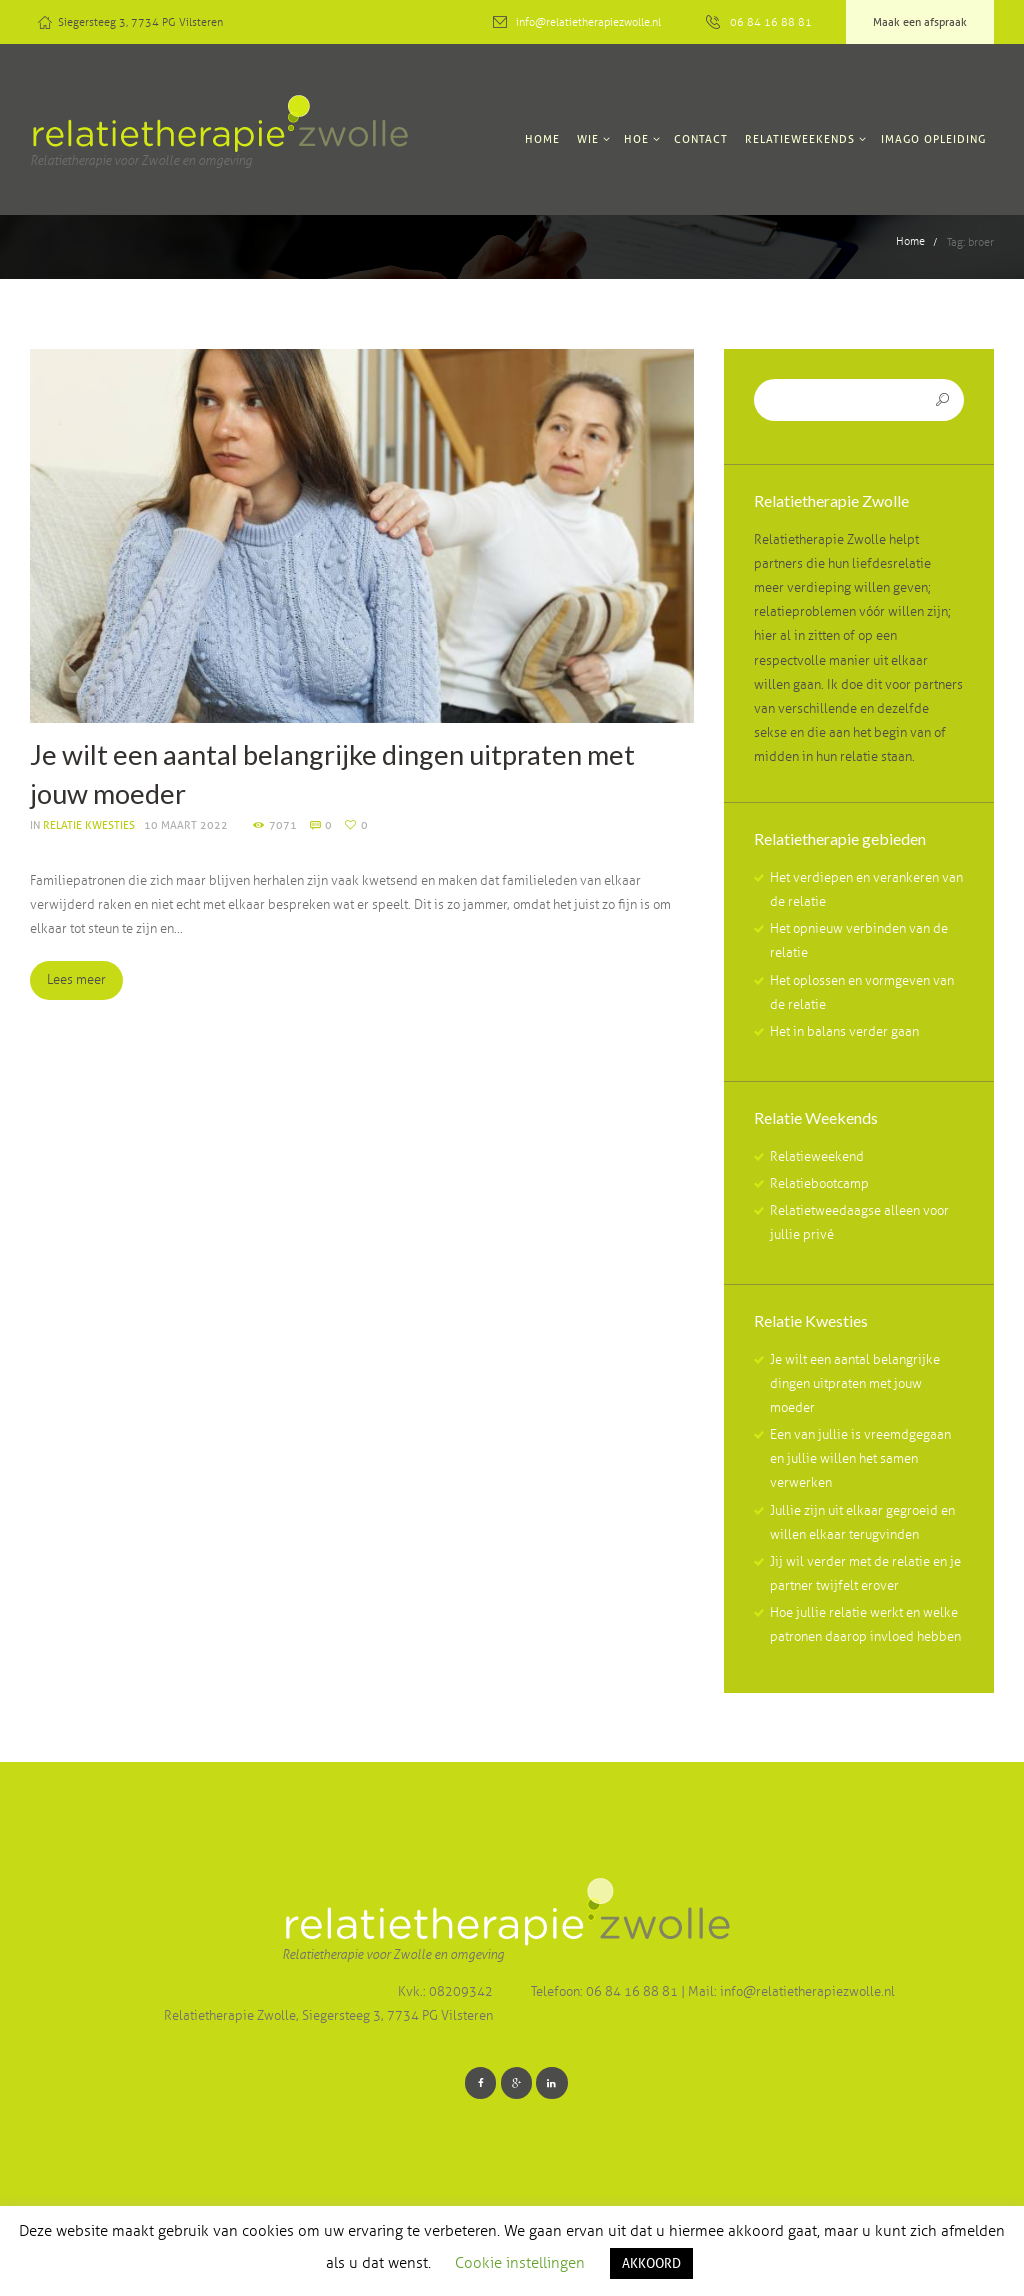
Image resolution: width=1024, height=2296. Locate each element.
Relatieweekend (817, 1158)
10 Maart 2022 (186, 825)
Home (542, 139)
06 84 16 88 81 (771, 22)
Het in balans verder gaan (844, 1034)
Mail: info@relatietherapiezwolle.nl (791, 1995)
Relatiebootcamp (819, 1186)
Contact (701, 139)
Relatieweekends (800, 139)
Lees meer (85, 982)
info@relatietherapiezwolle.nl (588, 22)
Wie (588, 139)
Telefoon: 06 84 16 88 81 (606, 1995)
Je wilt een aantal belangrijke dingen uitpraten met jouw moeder (855, 1385)
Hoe (636, 139)
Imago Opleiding (933, 139)
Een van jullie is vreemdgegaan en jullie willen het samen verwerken (860, 1461)
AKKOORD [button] (651, 2263)
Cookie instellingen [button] (520, 2263)
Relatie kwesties (89, 825)
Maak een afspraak (920, 22)
